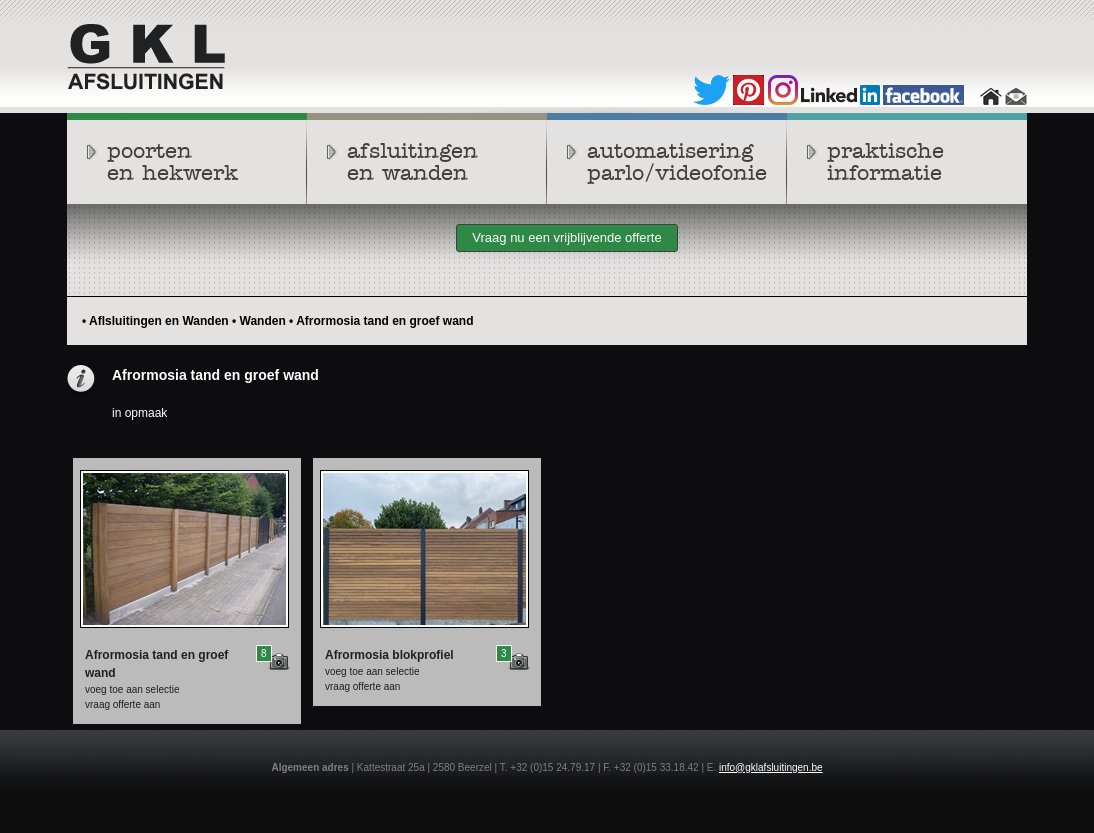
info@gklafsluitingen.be (771, 767)
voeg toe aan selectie (132, 689)
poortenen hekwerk (172, 162)
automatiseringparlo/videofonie (677, 162)
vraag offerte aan (122, 704)
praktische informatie (885, 162)
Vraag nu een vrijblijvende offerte (566, 237)
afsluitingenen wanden (412, 162)
